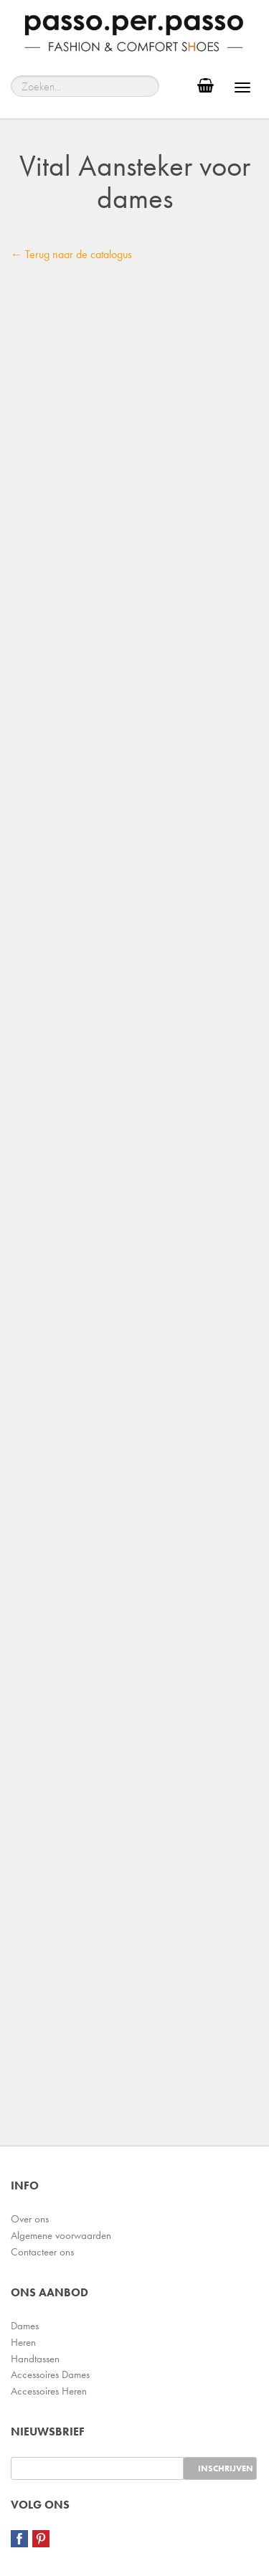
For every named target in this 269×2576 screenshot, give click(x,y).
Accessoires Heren (49, 2391)
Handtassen (35, 2359)
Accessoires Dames (50, 2374)
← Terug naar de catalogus (71, 254)
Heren (23, 2342)
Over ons (30, 2219)
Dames (25, 2326)
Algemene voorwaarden (61, 2235)
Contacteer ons (42, 2252)
